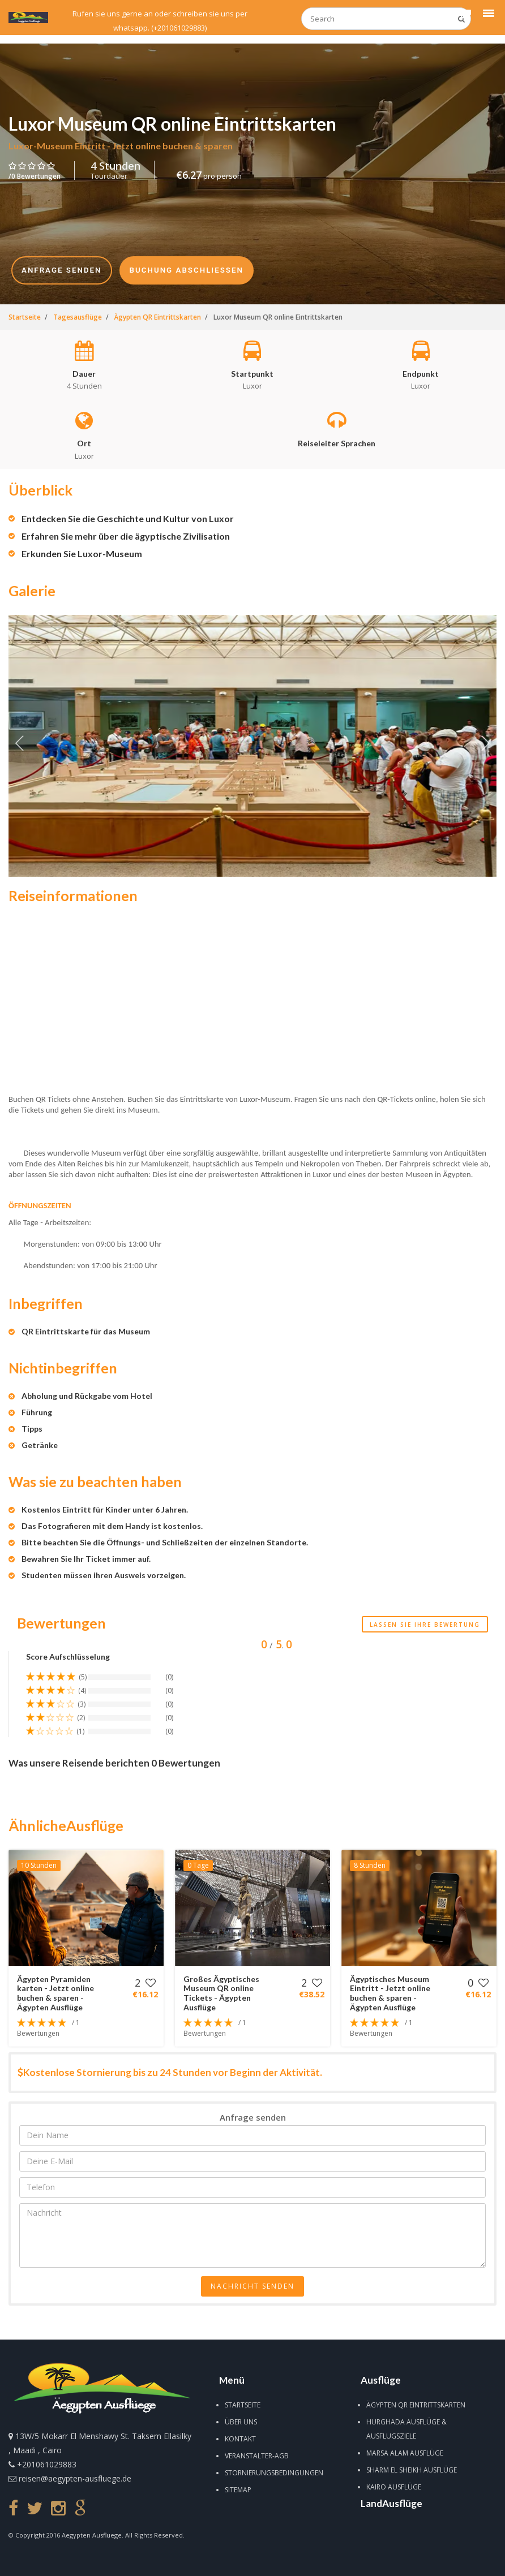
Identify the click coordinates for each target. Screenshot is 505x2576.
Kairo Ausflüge (393, 2487)
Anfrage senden (62, 270)
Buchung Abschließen (186, 270)
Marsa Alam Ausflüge (404, 2453)
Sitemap (238, 2490)
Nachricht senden (252, 2286)
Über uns (241, 2422)
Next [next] (485, 746)
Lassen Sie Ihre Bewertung (425, 1625)
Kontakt (240, 2439)
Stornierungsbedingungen (274, 2473)
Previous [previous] (19, 746)
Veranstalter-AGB (257, 2456)
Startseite (242, 2405)
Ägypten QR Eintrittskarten (415, 2405)
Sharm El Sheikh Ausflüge (411, 2470)
